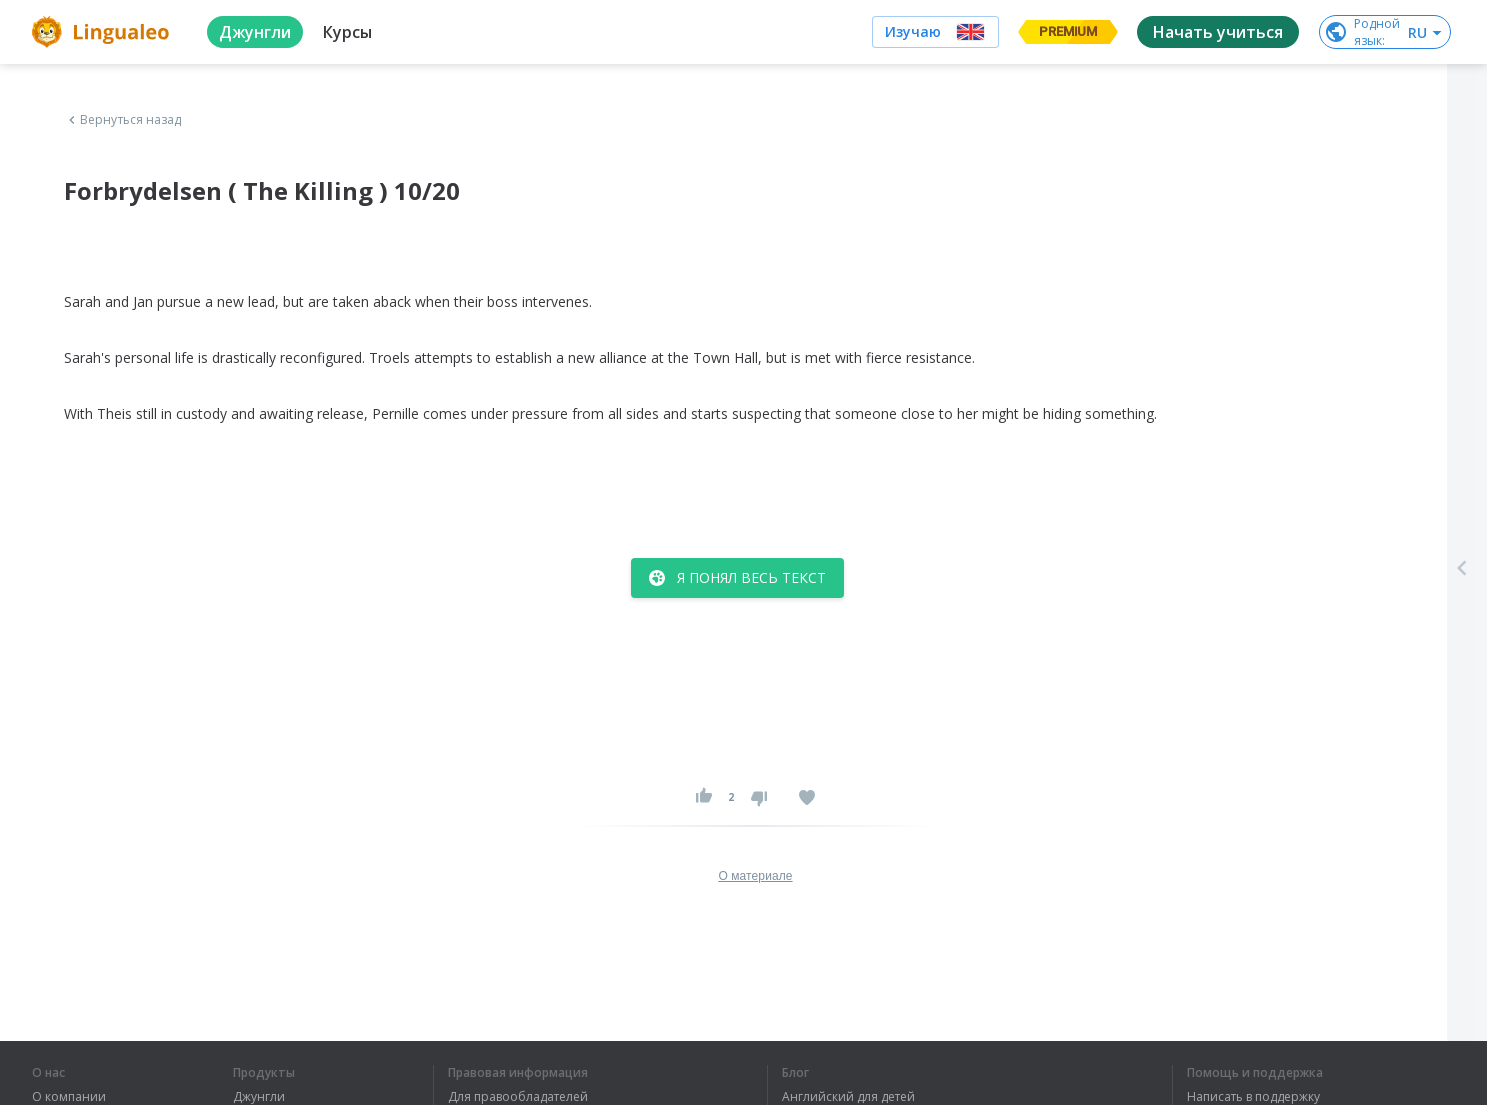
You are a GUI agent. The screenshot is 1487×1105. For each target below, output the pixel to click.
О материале (755, 876)
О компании (69, 1097)
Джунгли (259, 1097)
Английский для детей (848, 1097)
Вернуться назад (123, 120)
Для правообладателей (518, 1097)
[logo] (103, 32)
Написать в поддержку (1253, 1097)
